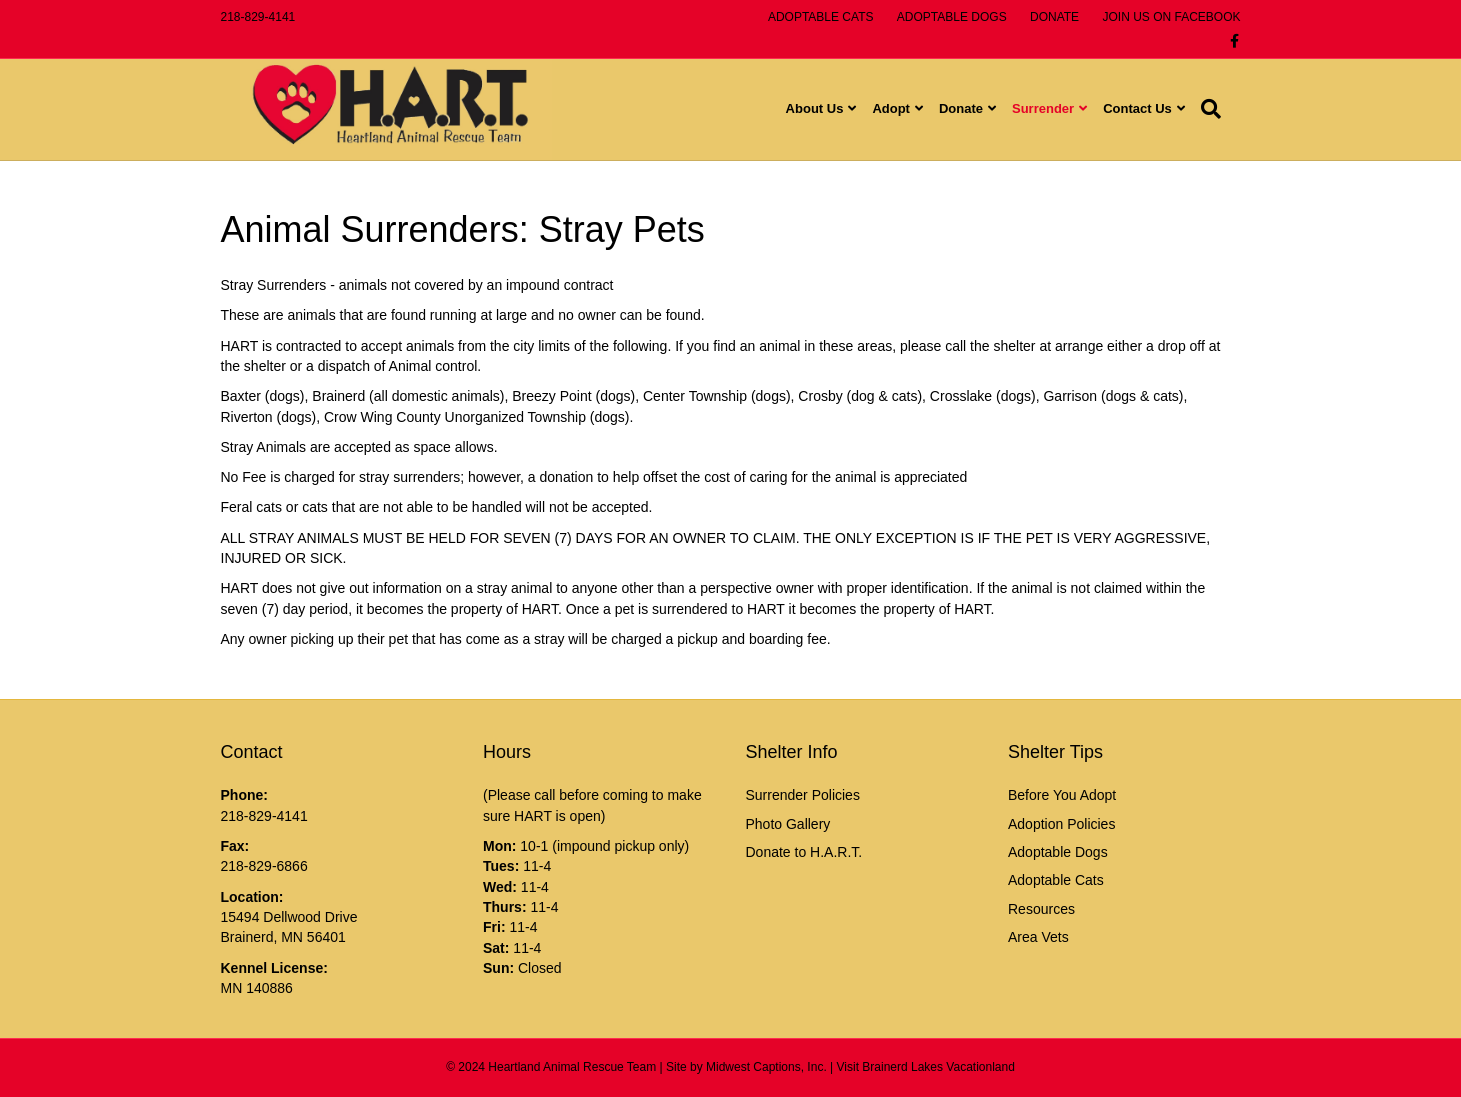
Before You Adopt (1062, 795)
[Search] (1227, 111)
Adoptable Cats (1056, 880)
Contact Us (1157, 110)
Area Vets (1038, 937)
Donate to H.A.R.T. (804, 852)
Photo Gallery (788, 824)
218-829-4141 (258, 17)
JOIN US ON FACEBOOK (1171, 17)
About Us (834, 110)
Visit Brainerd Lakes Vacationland (926, 1067)
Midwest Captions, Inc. (766, 1067)
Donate (981, 110)
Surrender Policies (803, 795)
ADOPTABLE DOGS (952, 17)
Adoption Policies (1061, 824)
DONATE (1054, 17)
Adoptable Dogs (1058, 852)
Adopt (911, 110)
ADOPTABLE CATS (821, 17)
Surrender (1063, 110)
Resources (1041, 909)
